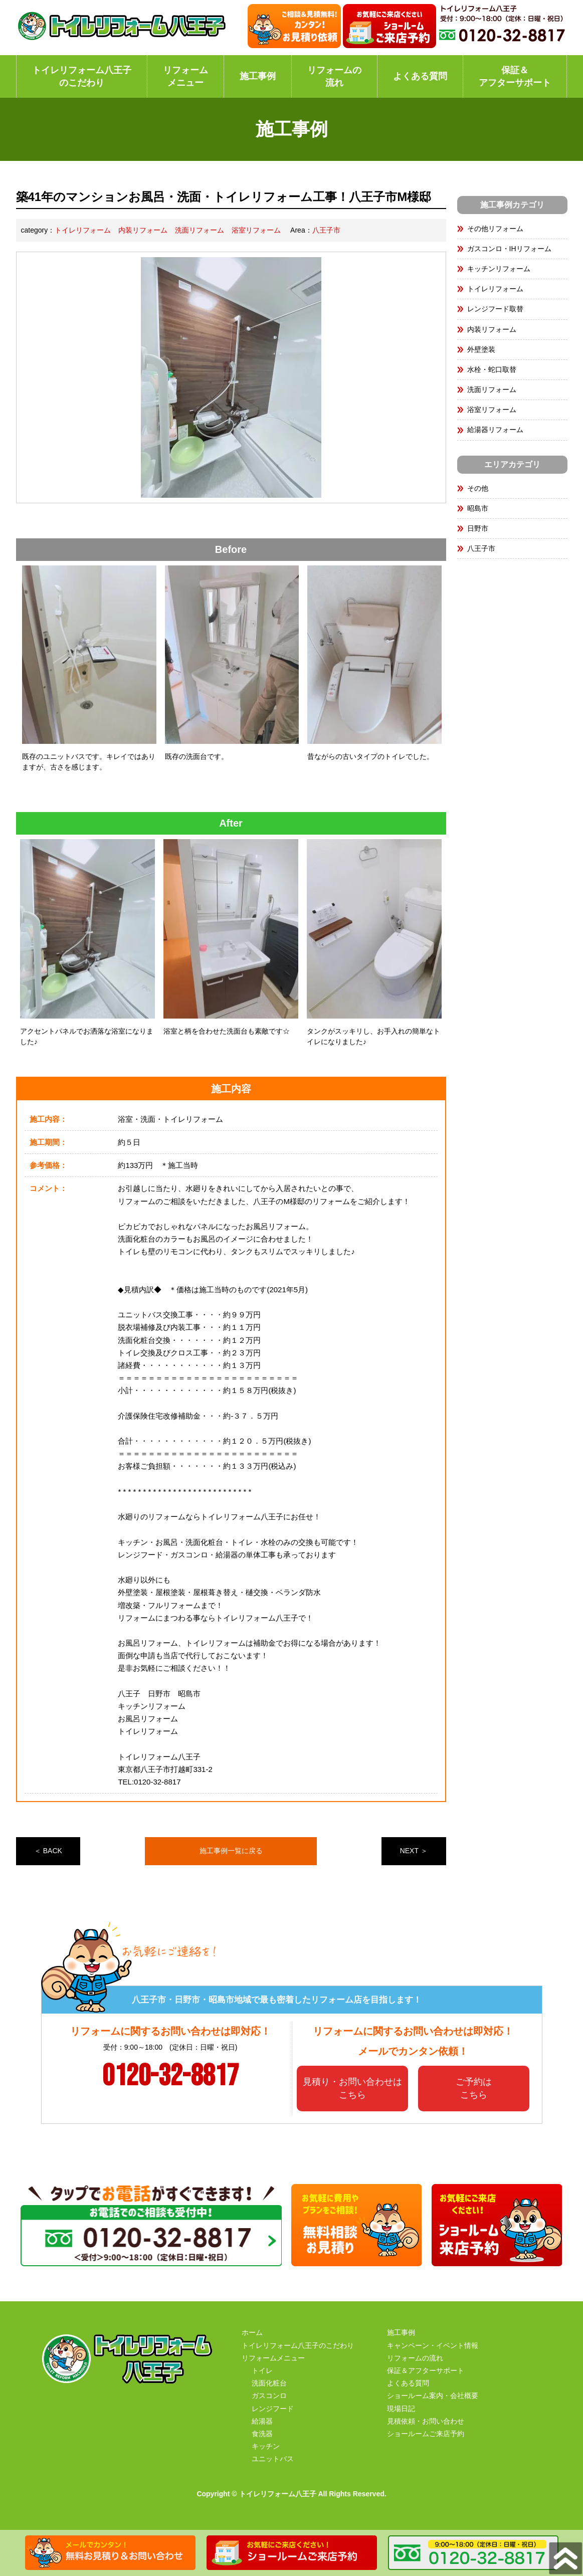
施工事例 (258, 76)
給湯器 (262, 2421)
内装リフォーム (142, 230)
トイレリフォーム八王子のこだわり (81, 76)
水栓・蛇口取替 (491, 369)
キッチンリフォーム (498, 269)
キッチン (266, 2446)
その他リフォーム (495, 229)
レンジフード (273, 2409)
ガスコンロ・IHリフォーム (509, 249)
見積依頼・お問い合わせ (425, 2421)
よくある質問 (420, 76)
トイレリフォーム (83, 230)
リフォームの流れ (334, 76)
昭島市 (477, 508)
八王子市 (326, 230)
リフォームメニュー (185, 76)
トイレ (262, 2370)
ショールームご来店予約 (425, 2434)
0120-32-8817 (170, 2076)
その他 (477, 488)
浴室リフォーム (256, 230)
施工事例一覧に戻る (231, 1851)
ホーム (252, 2332)
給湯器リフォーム (495, 430)
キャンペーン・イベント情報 (432, 2345)
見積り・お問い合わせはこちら (352, 2088)
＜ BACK (48, 1851)
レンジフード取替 (495, 309)
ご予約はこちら (474, 2088)
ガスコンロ (269, 2396)
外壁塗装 (481, 349)
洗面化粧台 (269, 2383)
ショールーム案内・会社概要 (432, 2396)
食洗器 (262, 2434)
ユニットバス (273, 2459)
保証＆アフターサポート (515, 76)
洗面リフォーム (199, 230)
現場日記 (401, 2409)
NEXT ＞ (414, 1851)
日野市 (477, 528)
